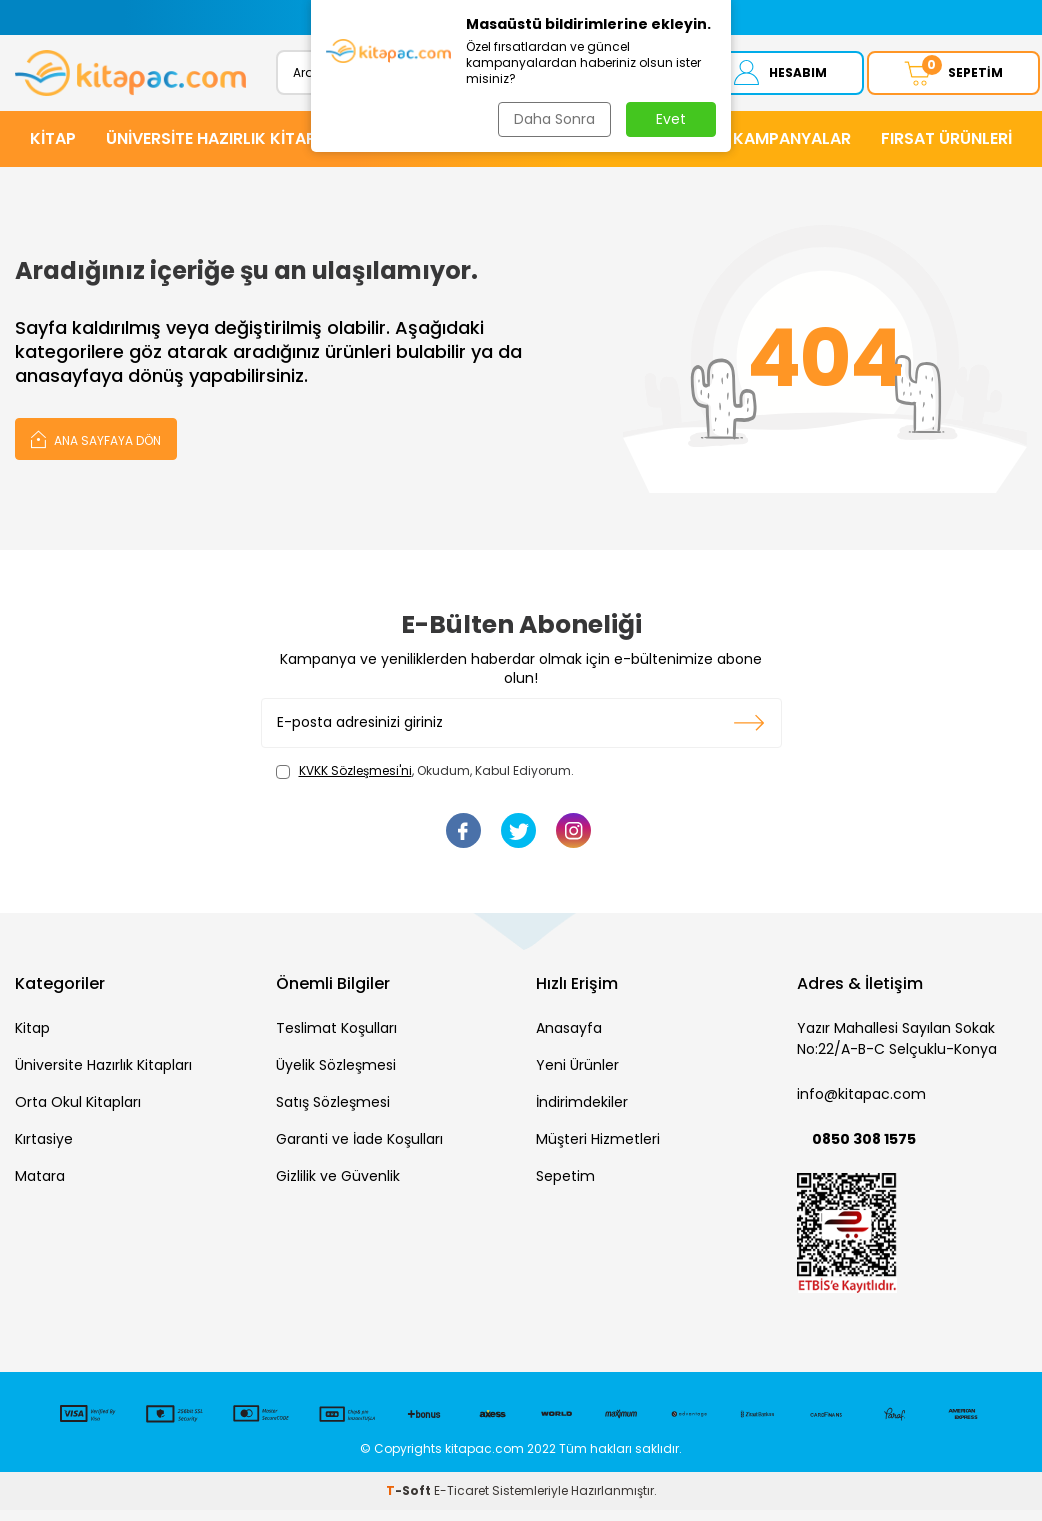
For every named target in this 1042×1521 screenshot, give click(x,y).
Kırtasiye (44, 1150)
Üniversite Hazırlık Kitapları (103, 1076)
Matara (40, 1187)
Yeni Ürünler (577, 1076)
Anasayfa (569, 1039)
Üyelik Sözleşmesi (336, 1076)
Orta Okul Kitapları (78, 1113)
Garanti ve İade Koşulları (359, 1150)
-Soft (410, 1501)
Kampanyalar (792, 149)
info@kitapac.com (861, 1105)
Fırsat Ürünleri (946, 149)
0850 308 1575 (864, 1150)
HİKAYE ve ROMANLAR (464, 149)
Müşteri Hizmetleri (598, 1150)
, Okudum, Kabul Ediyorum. (425, 782)
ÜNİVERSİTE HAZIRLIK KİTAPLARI (227, 149)
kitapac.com (484, 1459)
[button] (323, 17)
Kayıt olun (749, 734)
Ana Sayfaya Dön (96, 449)
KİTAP (53, 149)
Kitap (32, 1039)
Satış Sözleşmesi (333, 1113)
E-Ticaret (461, 1501)
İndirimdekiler (582, 1113)
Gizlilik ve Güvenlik (338, 1187)
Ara (643, 77)
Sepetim (565, 1187)
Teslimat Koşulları (336, 1039)
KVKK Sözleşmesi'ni (355, 781)
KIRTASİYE (618, 149)
